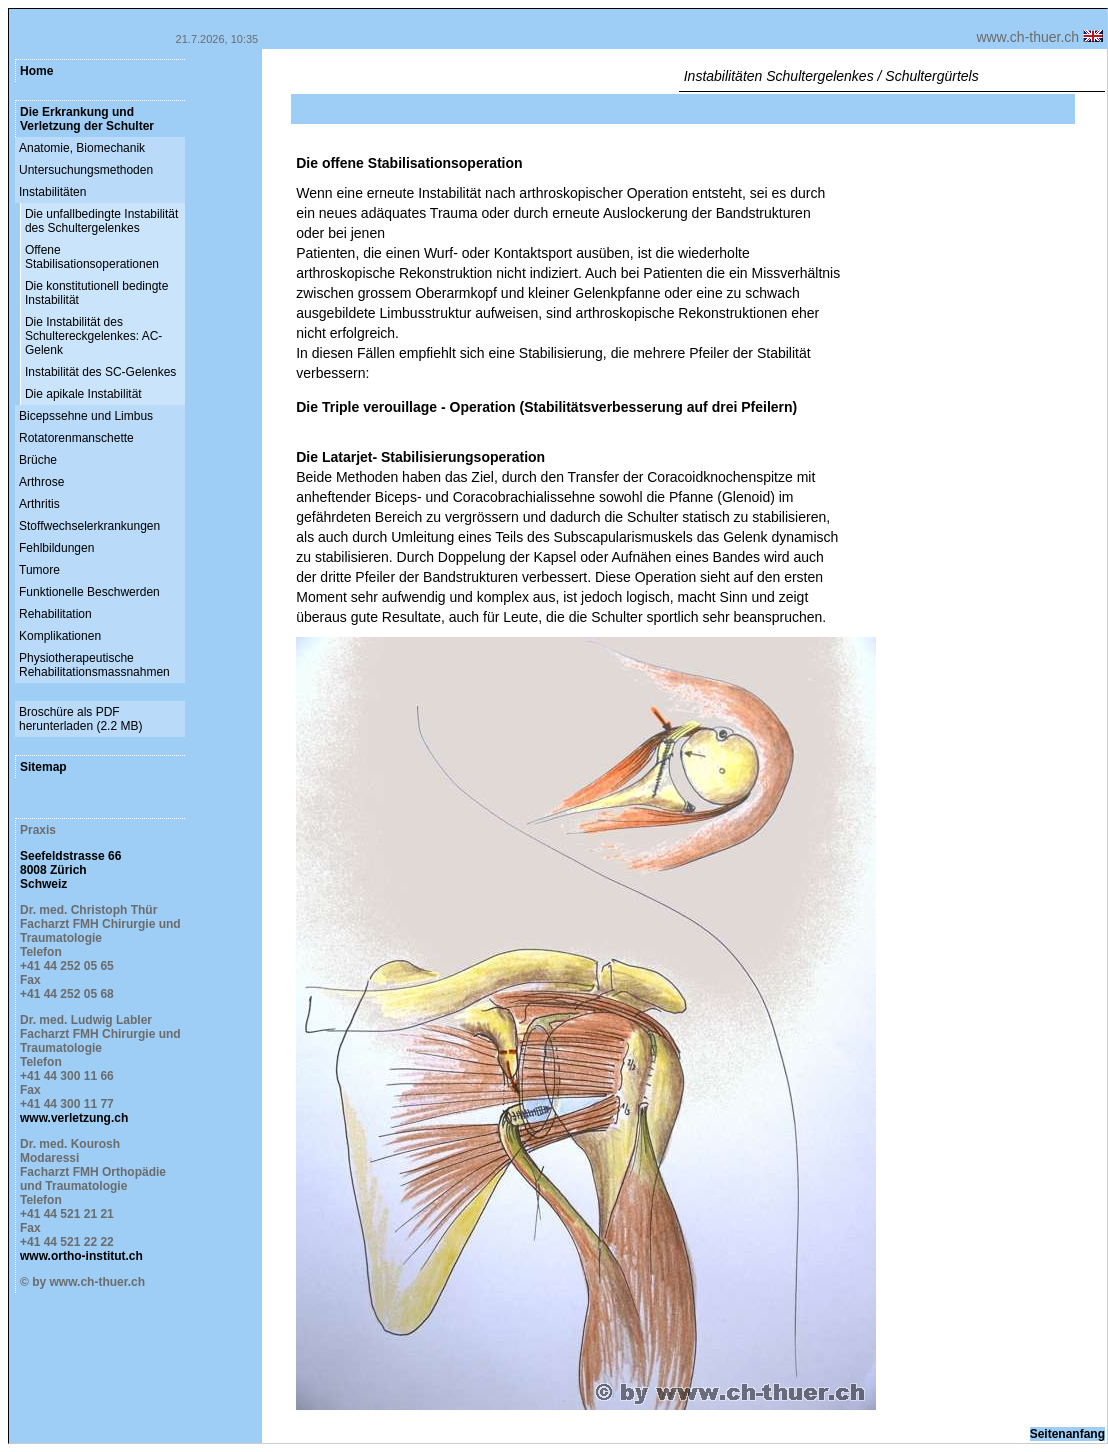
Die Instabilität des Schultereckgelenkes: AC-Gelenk (93, 336)
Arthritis (39, 504)
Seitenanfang (1067, 1434)
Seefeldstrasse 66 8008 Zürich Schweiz (70, 870)
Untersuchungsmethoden (86, 170)
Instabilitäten (52, 192)
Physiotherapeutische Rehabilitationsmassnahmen (94, 665)
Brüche (38, 460)
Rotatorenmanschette (76, 438)
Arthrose (41, 482)
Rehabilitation (55, 614)
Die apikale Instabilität (83, 394)
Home (36, 71)
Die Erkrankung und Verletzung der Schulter (87, 119)
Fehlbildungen (56, 548)
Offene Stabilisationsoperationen (92, 257)
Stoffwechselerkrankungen (89, 526)
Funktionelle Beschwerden (89, 592)
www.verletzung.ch (74, 1118)
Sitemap (43, 767)
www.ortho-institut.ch (81, 1256)
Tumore (39, 570)
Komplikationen (60, 636)
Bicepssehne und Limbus (86, 416)
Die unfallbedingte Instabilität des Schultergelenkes (101, 221)
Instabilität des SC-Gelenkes (100, 372)
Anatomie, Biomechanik (82, 148)
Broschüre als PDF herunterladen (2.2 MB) (80, 719)
